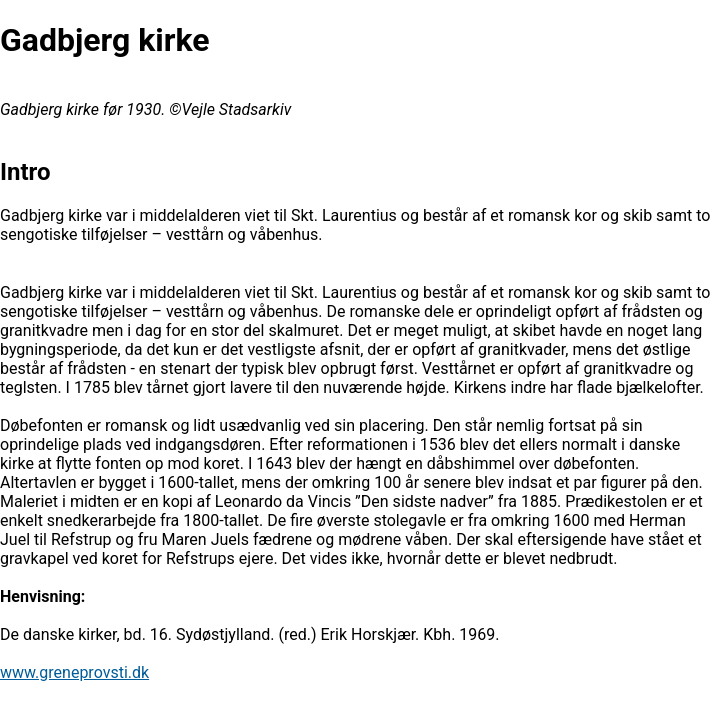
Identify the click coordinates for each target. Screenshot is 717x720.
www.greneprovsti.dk (74, 672)
